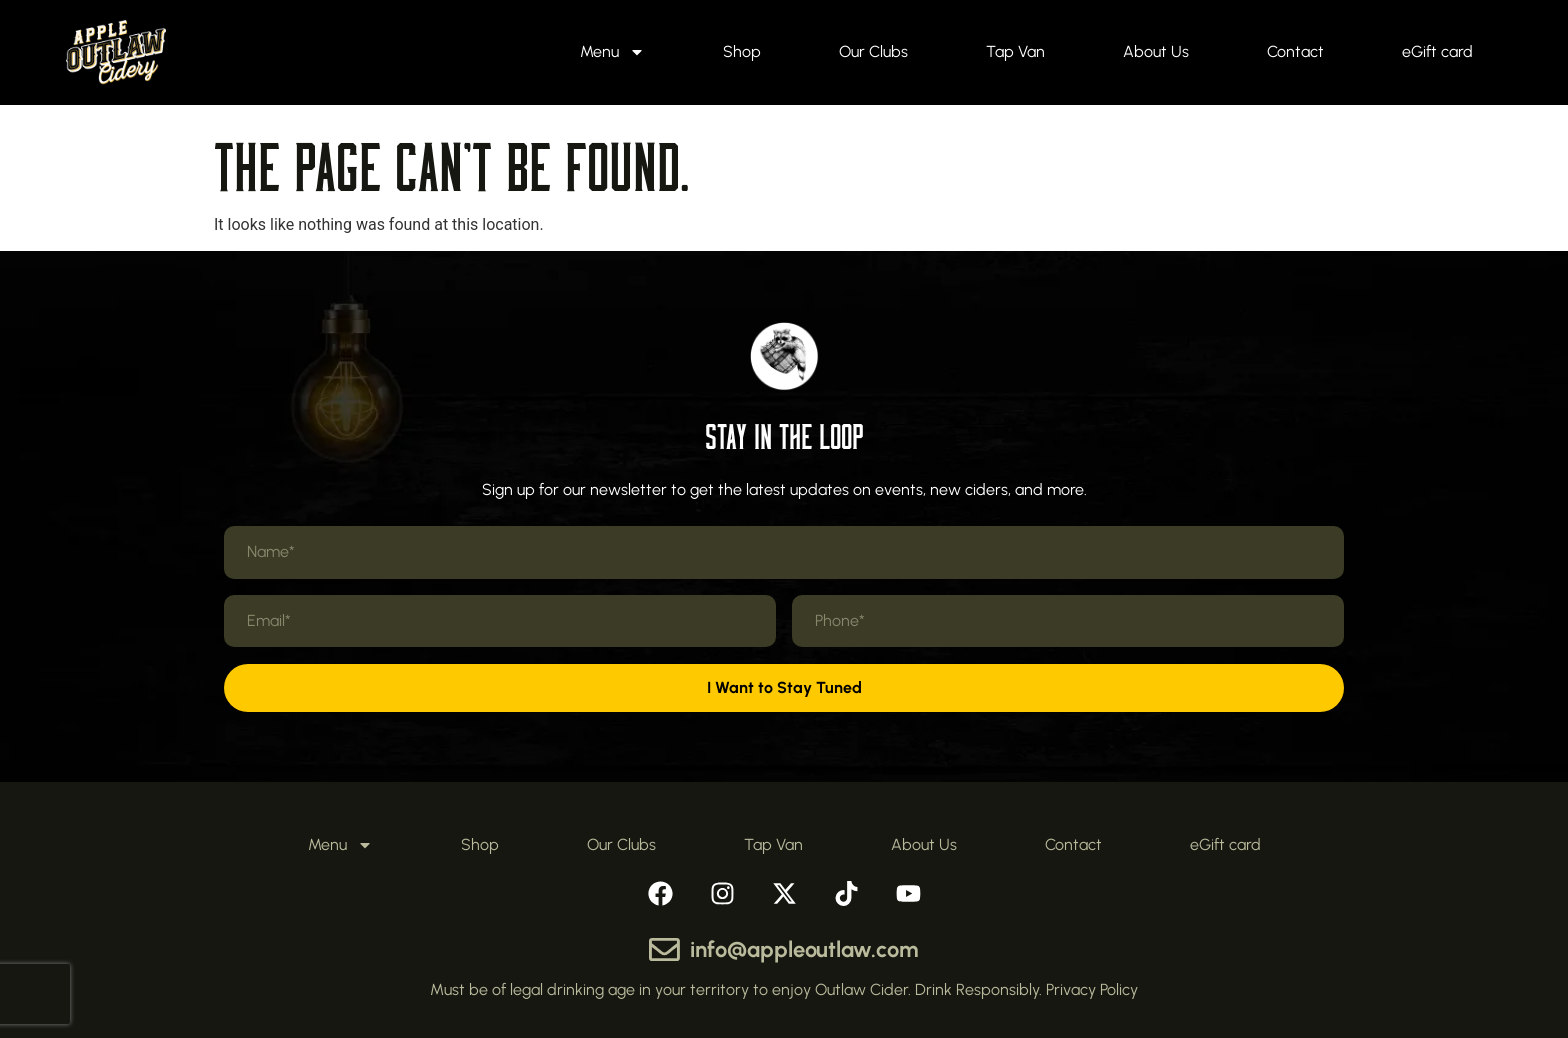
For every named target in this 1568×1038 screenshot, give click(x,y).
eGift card (1437, 51)
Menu (612, 52)
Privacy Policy (1092, 989)
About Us (1156, 51)
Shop (742, 51)
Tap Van (1015, 51)
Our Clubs (873, 51)
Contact (1295, 51)
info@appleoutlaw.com (804, 949)
